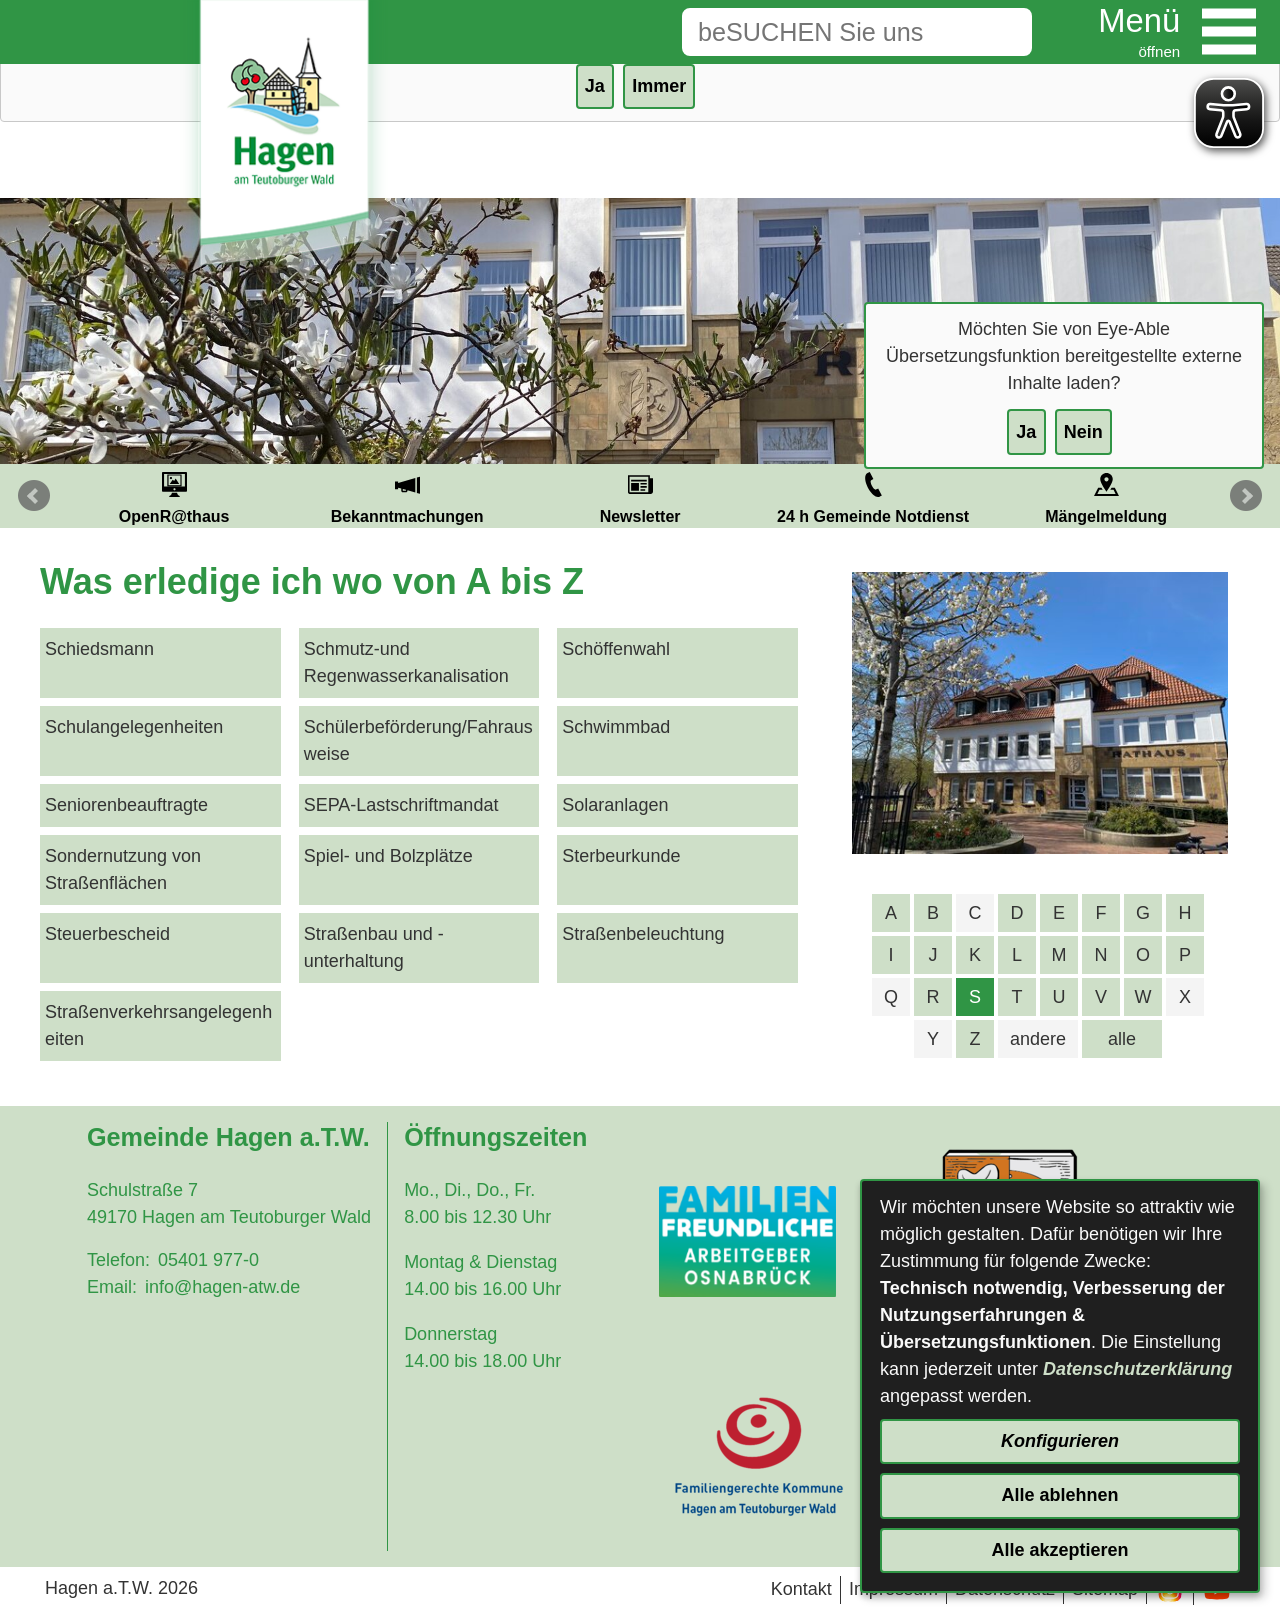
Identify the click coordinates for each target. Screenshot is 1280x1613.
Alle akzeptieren (1059, 1550)
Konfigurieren (1060, 1441)
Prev (34, 496)
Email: (112, 1287)
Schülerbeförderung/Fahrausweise (418, 740)
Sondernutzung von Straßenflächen (123, 869)
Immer (659, 86)
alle (1122, 1039)
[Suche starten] (1001, 32)
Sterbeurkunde (621, 856)
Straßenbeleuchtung (643, 934)
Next (1246, 496)
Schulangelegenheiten (134, 727)
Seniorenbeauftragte (126, 805)
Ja (1026, 432)
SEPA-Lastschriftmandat (401, 805)
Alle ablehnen (1059, 1495)
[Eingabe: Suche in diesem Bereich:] (826, 32)
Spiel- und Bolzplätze (388, 856)
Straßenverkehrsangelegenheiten (158, 1025)
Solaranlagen (615, 805)
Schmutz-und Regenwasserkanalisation (406, 662)
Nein (1083, 432)
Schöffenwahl (616, 649)
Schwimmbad (616, 727)
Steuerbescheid (107, 934)
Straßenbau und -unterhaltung (374, 947)
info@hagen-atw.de (222, 1287)
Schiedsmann (99, 649)
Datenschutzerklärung (1137, 1369)
